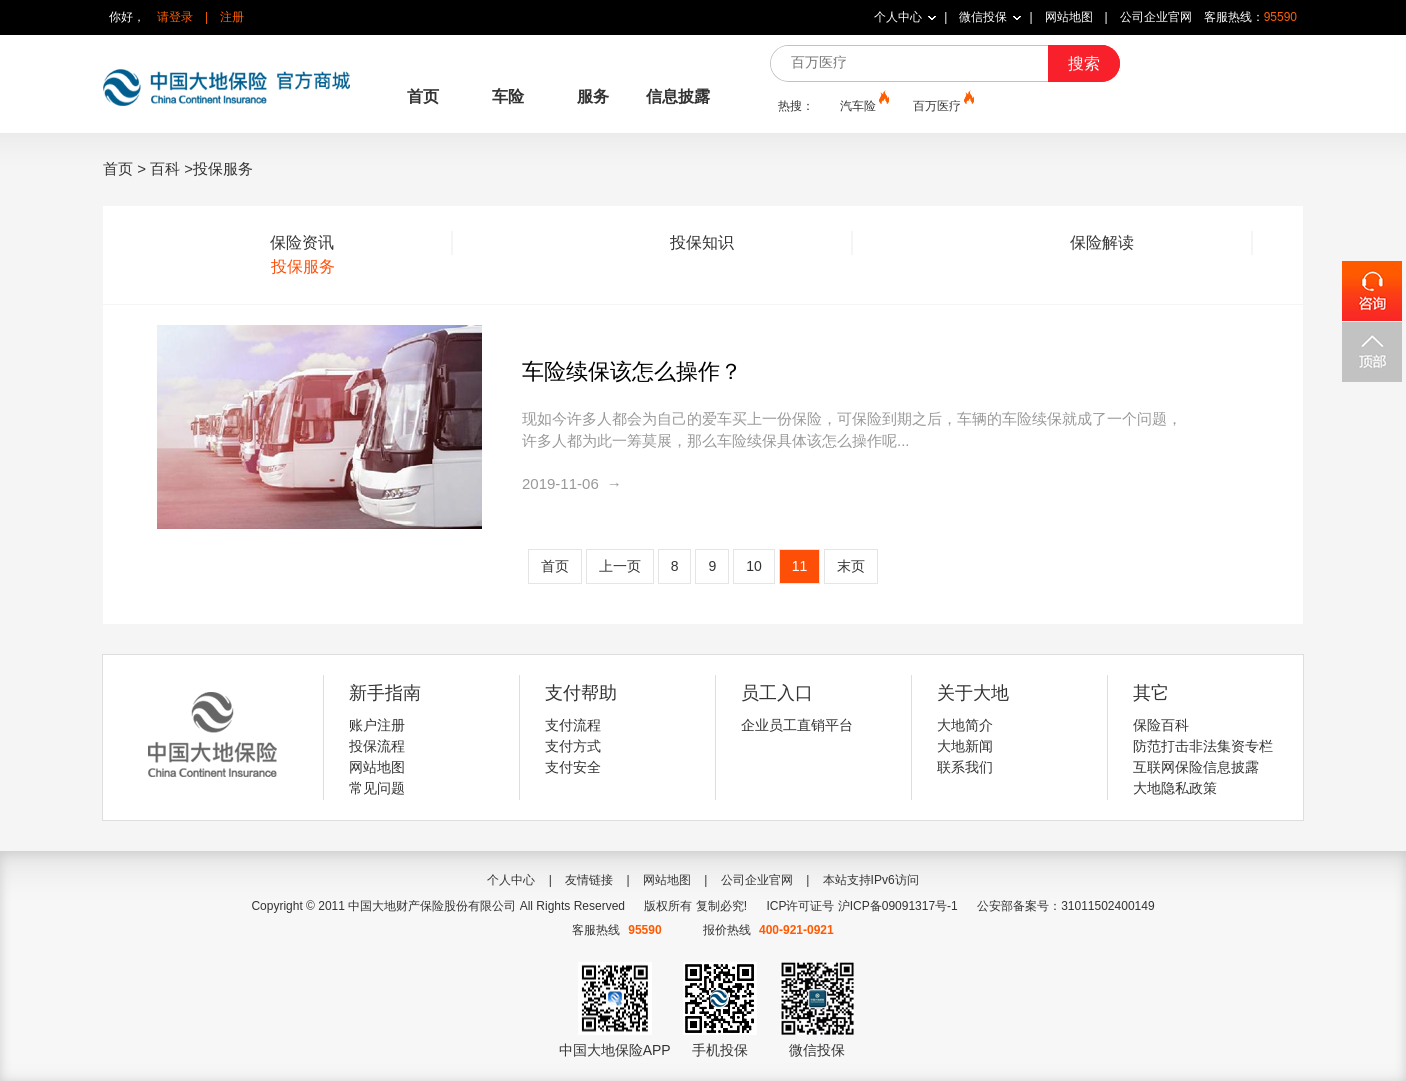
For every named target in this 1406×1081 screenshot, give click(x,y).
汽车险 (863, 105)
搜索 (1084, 63)
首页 (423, 96)
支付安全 (573, 767)
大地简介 (965, 725)
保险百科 (1161, 725)
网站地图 (1069, 17)
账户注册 (377, 725)
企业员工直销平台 (797, 725)
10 (754, 566)
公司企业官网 (1156, 17)
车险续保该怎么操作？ (632, 371)
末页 (851, 566)
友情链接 (589, 880)
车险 (508, 96)
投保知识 (702, 242)
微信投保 (983, 17)
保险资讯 (302, 242)
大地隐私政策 (1175, 788)
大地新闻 (965, 746)
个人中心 (898, 17)
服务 (593, 96)
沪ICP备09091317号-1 (898, 906)
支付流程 (573, 725)
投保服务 (303, 266)
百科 (165, 168)
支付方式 (573, 746)
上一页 (620, 566)
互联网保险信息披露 (1196, 767)
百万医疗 (942, 105)
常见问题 (377, 788)
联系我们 (965, 767)
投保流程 (377, 746)
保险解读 (1102, 242)
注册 (232, 17)
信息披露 (678, 96)
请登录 (175, 17)
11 (800, 566)
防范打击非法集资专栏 (1203, 746)
